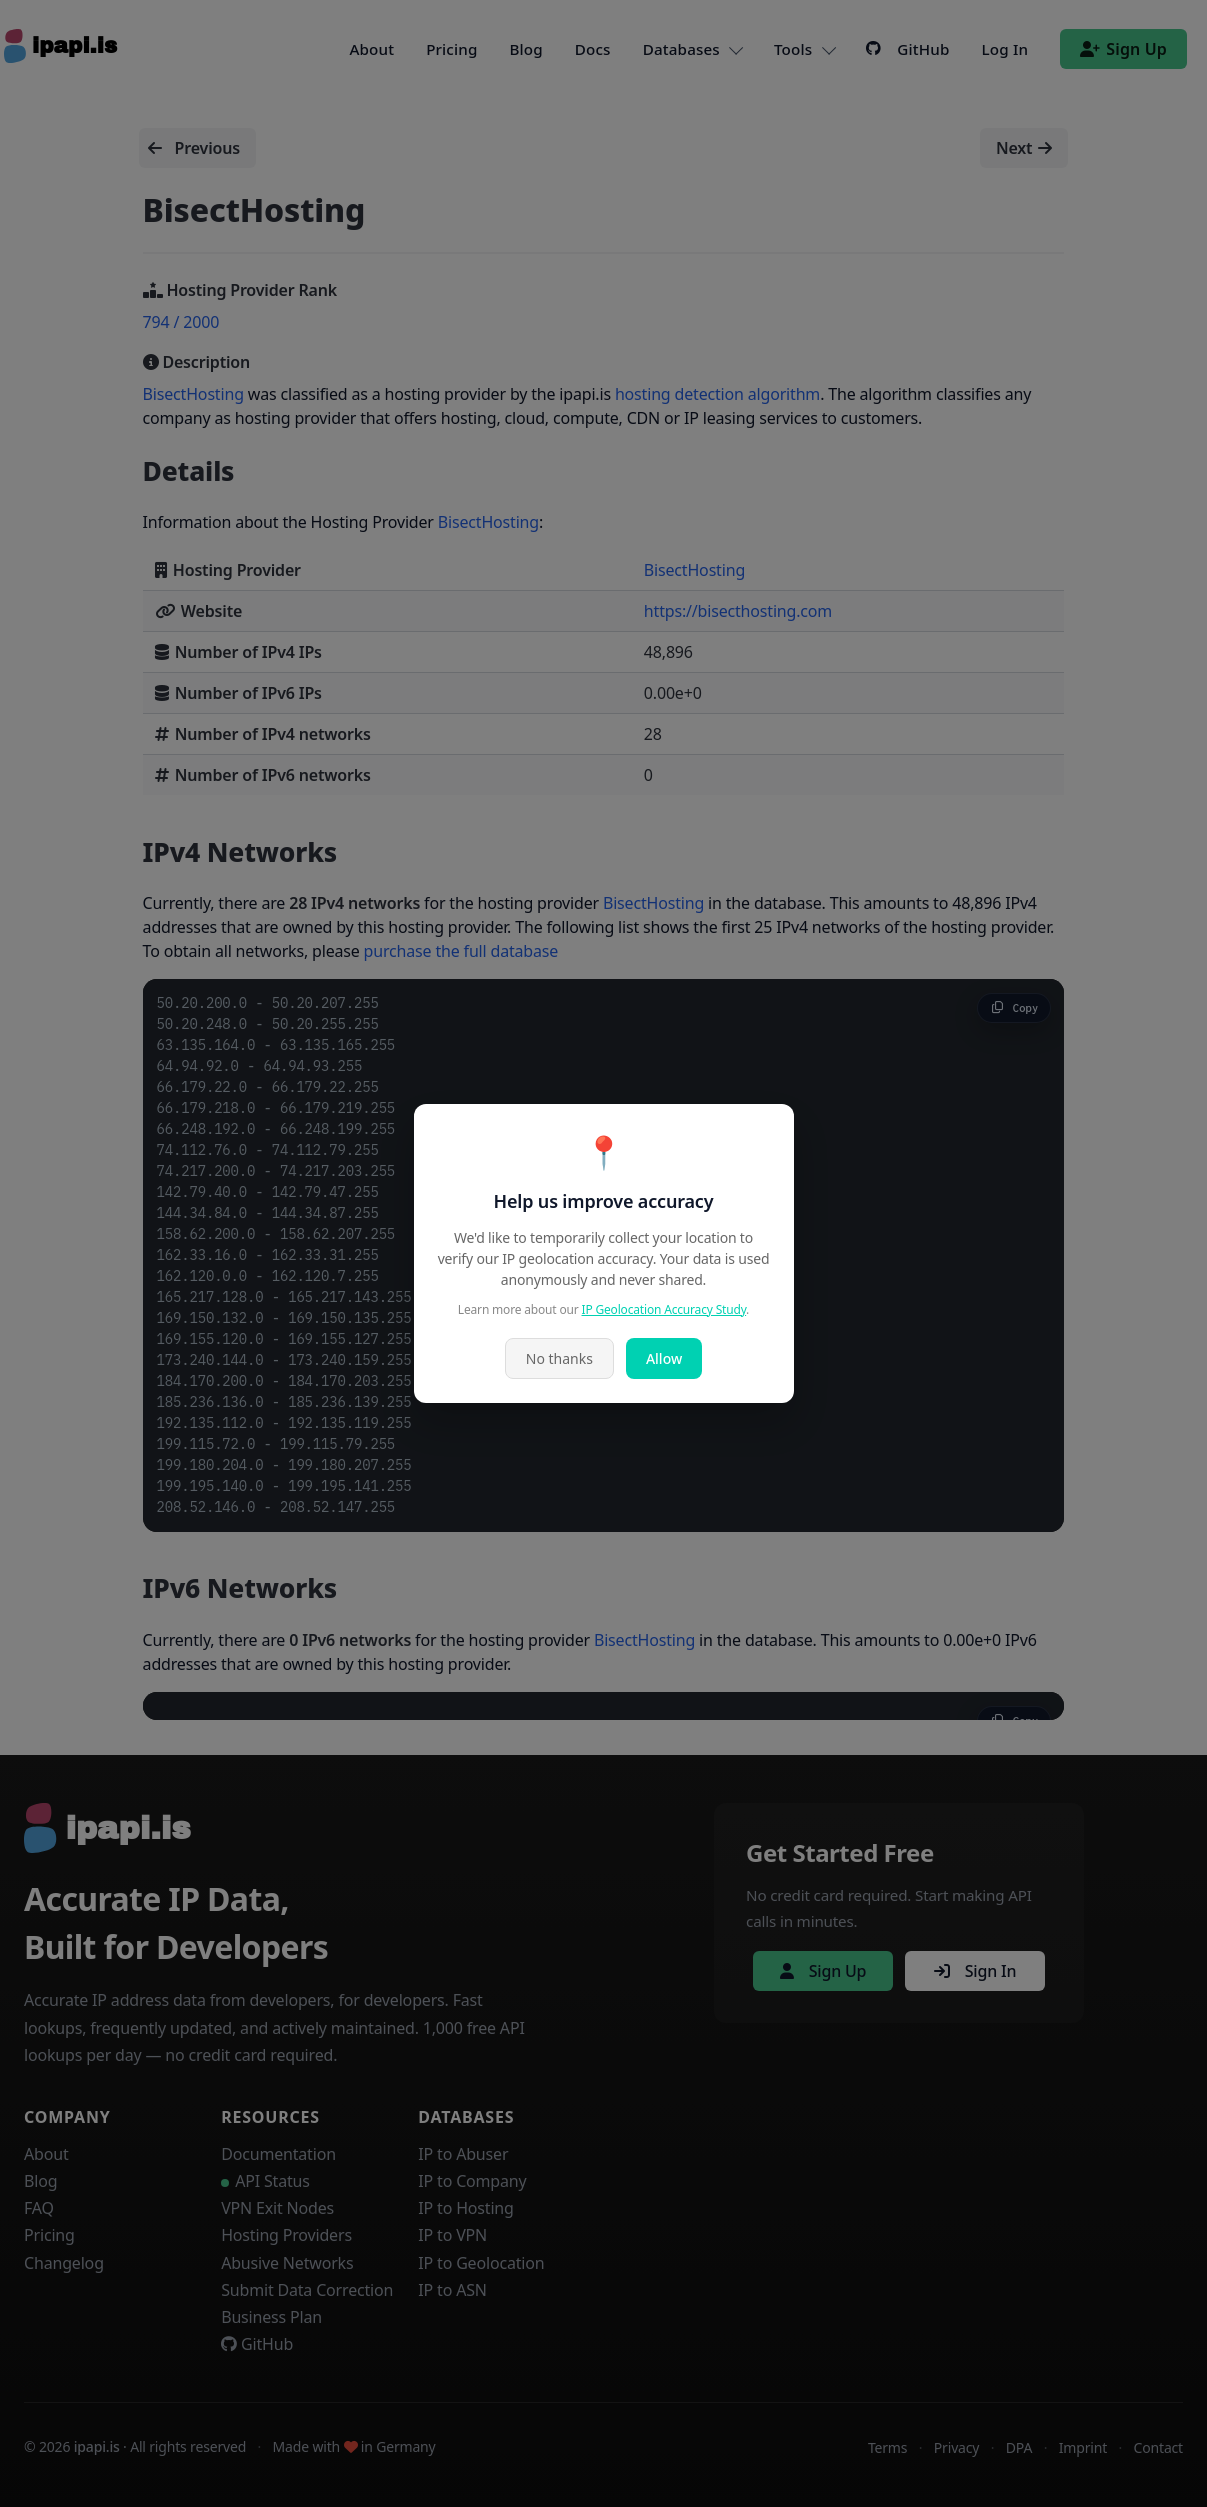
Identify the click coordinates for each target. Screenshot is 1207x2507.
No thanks (559, 1358)
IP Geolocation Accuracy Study (664, 1309)
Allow (664, 1358)
